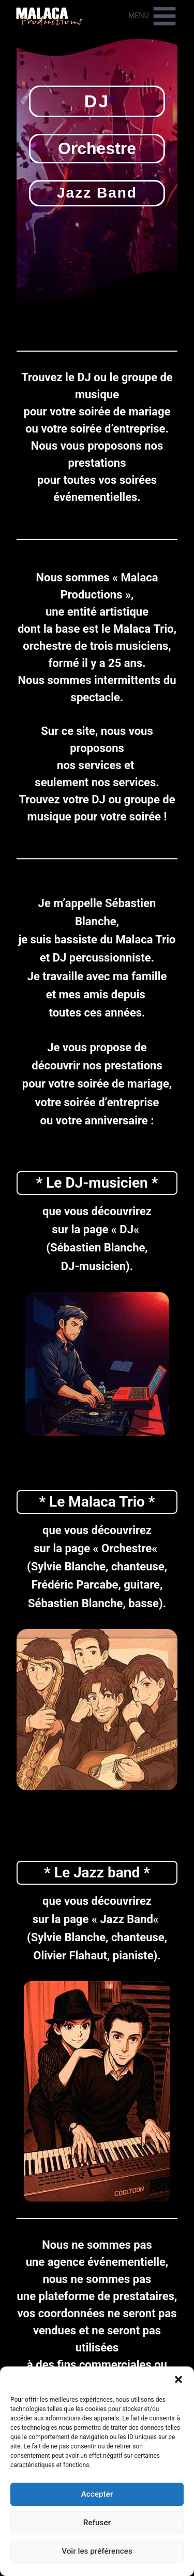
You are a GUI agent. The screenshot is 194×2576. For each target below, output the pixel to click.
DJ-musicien (106, 1182)
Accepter (96, 2494)
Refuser (96, 2523)
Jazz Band (126, 1919)
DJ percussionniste (102, 957)
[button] (178, 2379)
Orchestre (126, 1548)
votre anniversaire (102, 1120)
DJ (126, 1229)
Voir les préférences (97, 2551)
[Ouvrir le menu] (153, 16)
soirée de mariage (124, 411)
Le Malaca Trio (97, 1501)
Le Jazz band (97, 1872)
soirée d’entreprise (117, 428)
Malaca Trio (143, 628)
